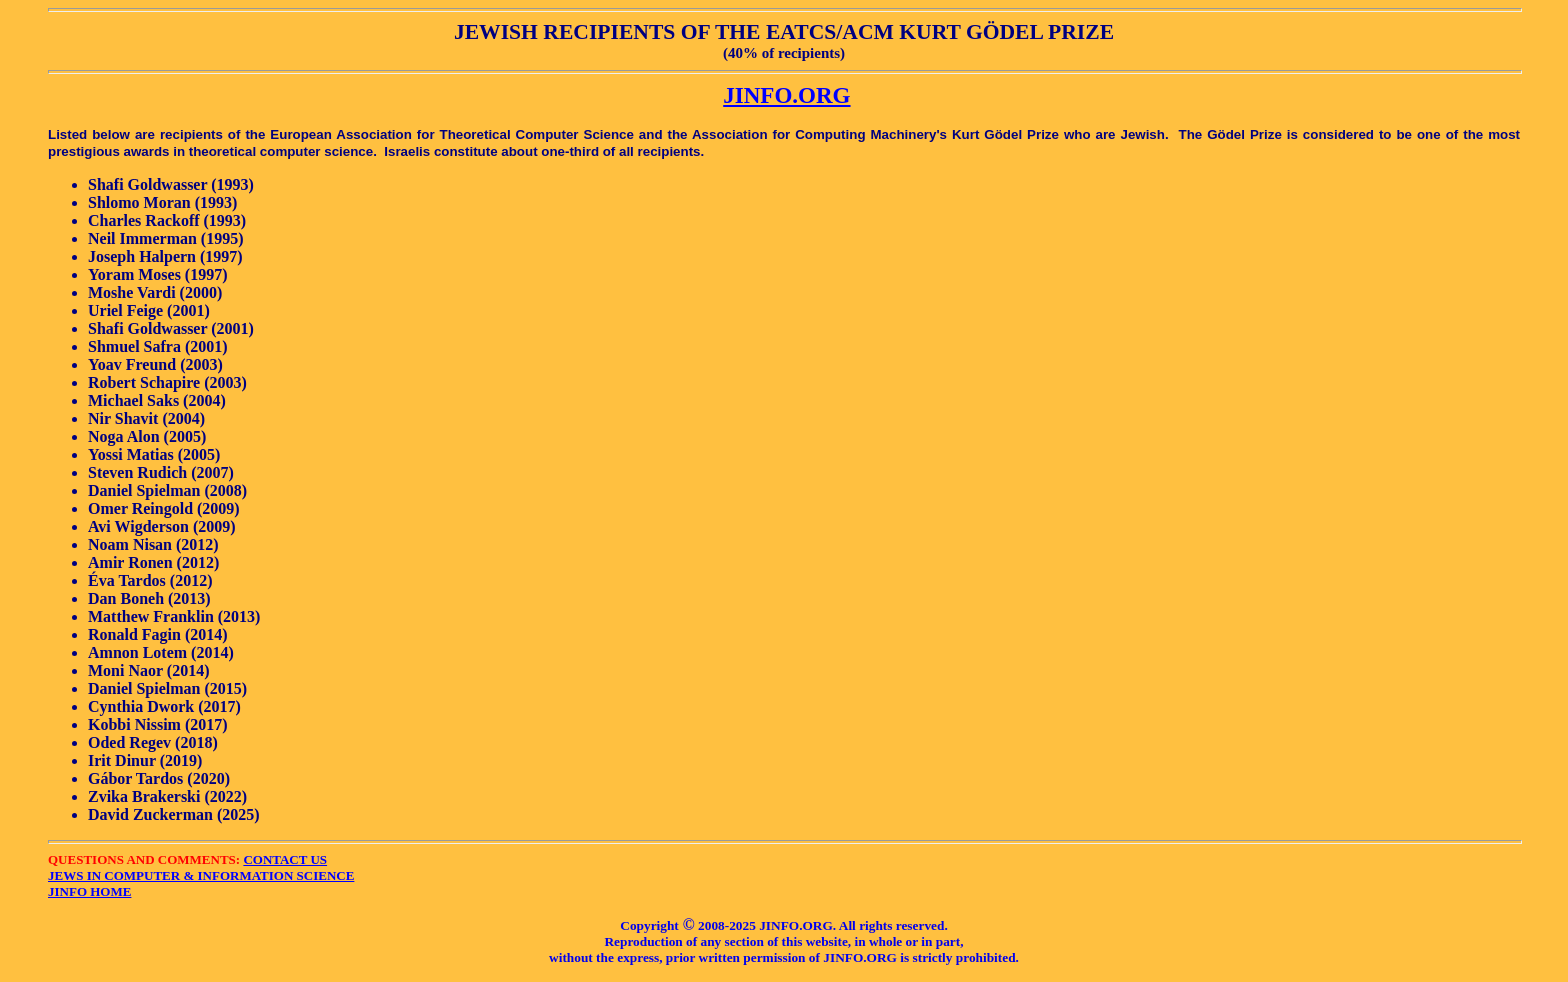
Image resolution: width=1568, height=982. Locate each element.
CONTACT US (285, 859)
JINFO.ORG (786, 95)
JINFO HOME (89, 891)
